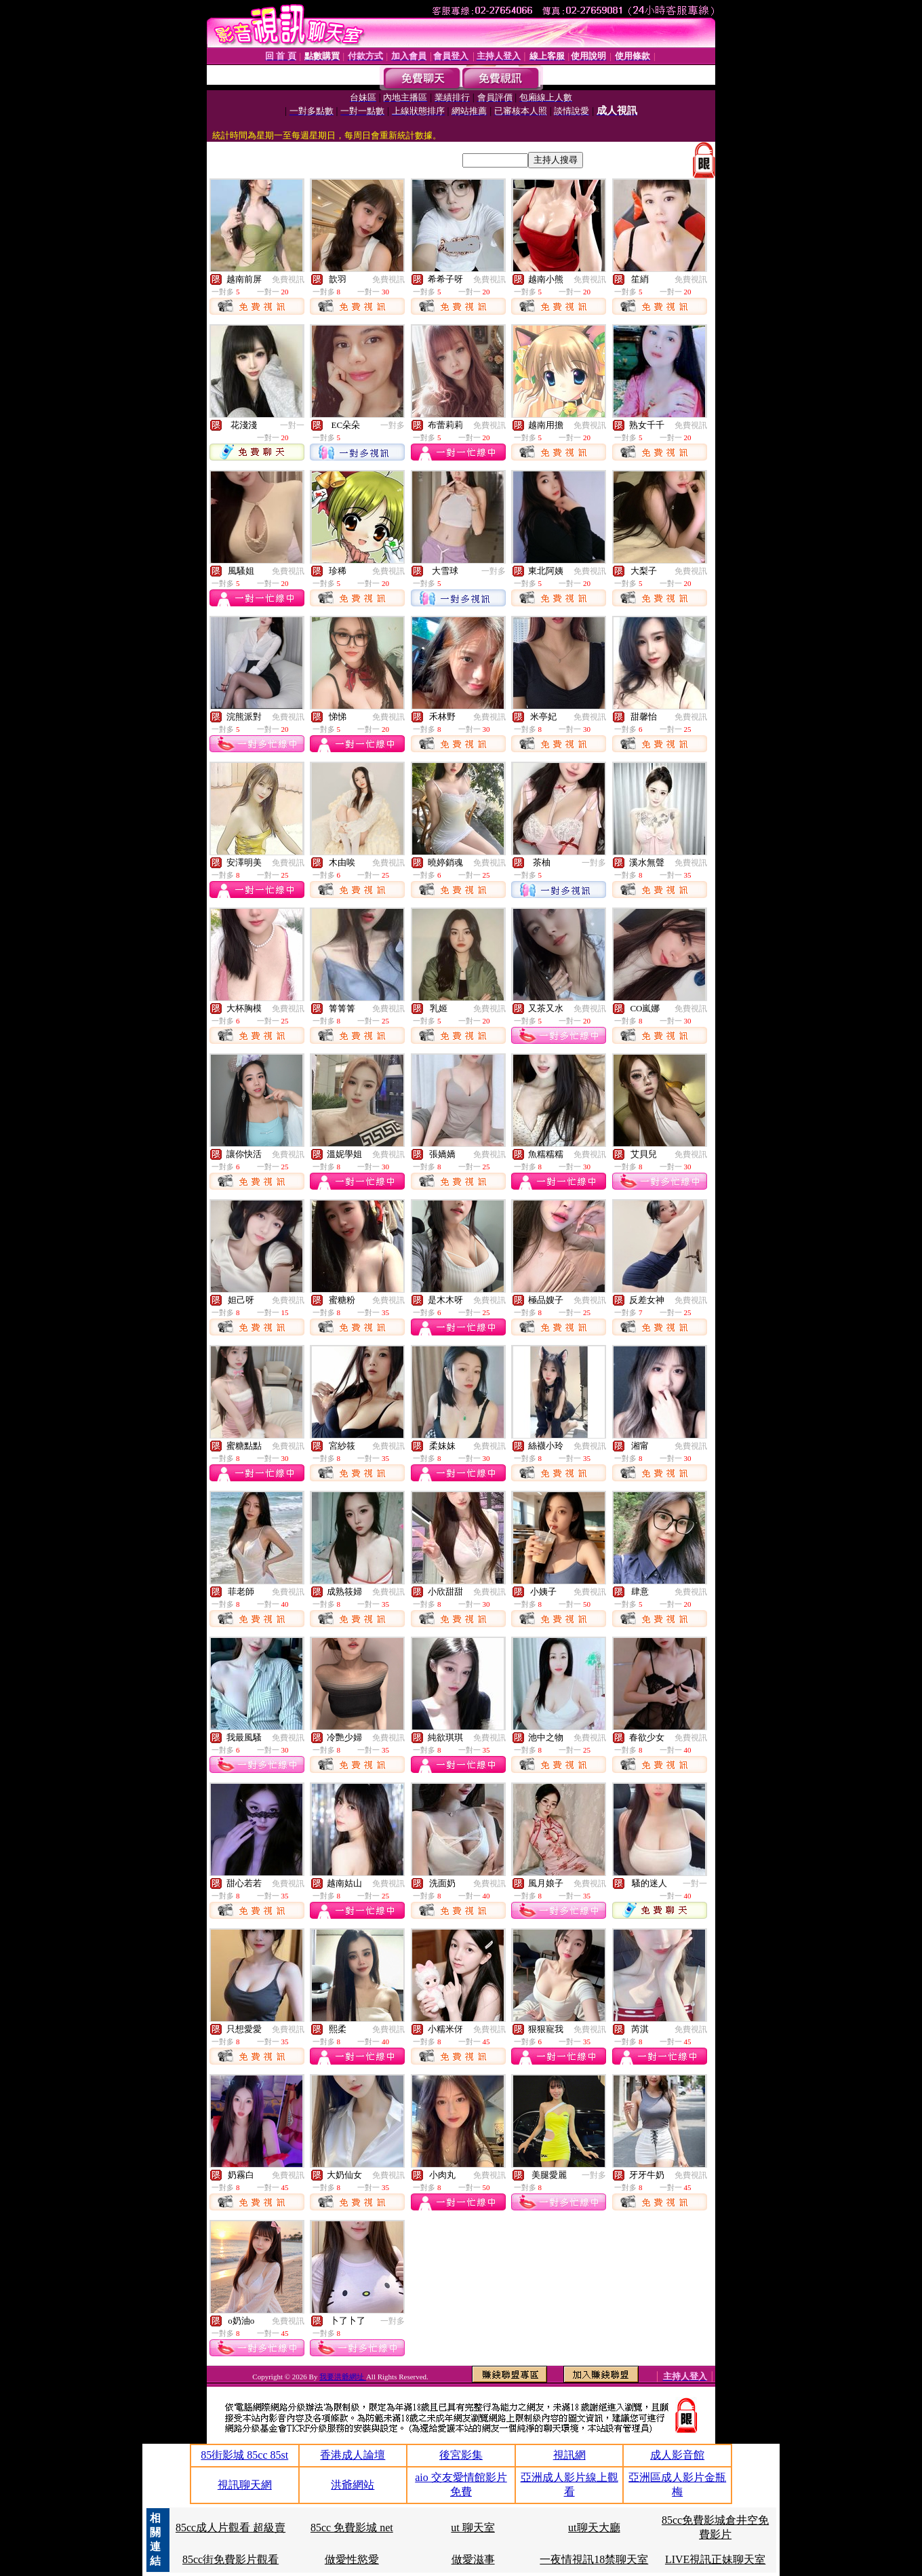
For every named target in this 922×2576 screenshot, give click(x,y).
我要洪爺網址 (342, 2377)
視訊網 (569, 2455)
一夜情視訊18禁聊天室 (594, 2559)
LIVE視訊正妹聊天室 (715, 2559)
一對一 (292, 425)
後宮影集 (461, 2455)
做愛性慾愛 (352, 2559)
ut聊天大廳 (594, 2527)
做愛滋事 (473, 2559)
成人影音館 (677, 2455)
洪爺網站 (352, 2485)
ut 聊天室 (472, 2527)
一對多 (392, 425)
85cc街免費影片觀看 (230, 2559)
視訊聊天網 (245, 2485)
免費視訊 (288, 279)
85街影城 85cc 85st (244, 2455)
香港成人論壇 (352, 2455)
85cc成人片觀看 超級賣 (230, 2527)
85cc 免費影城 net (351, 2527)
